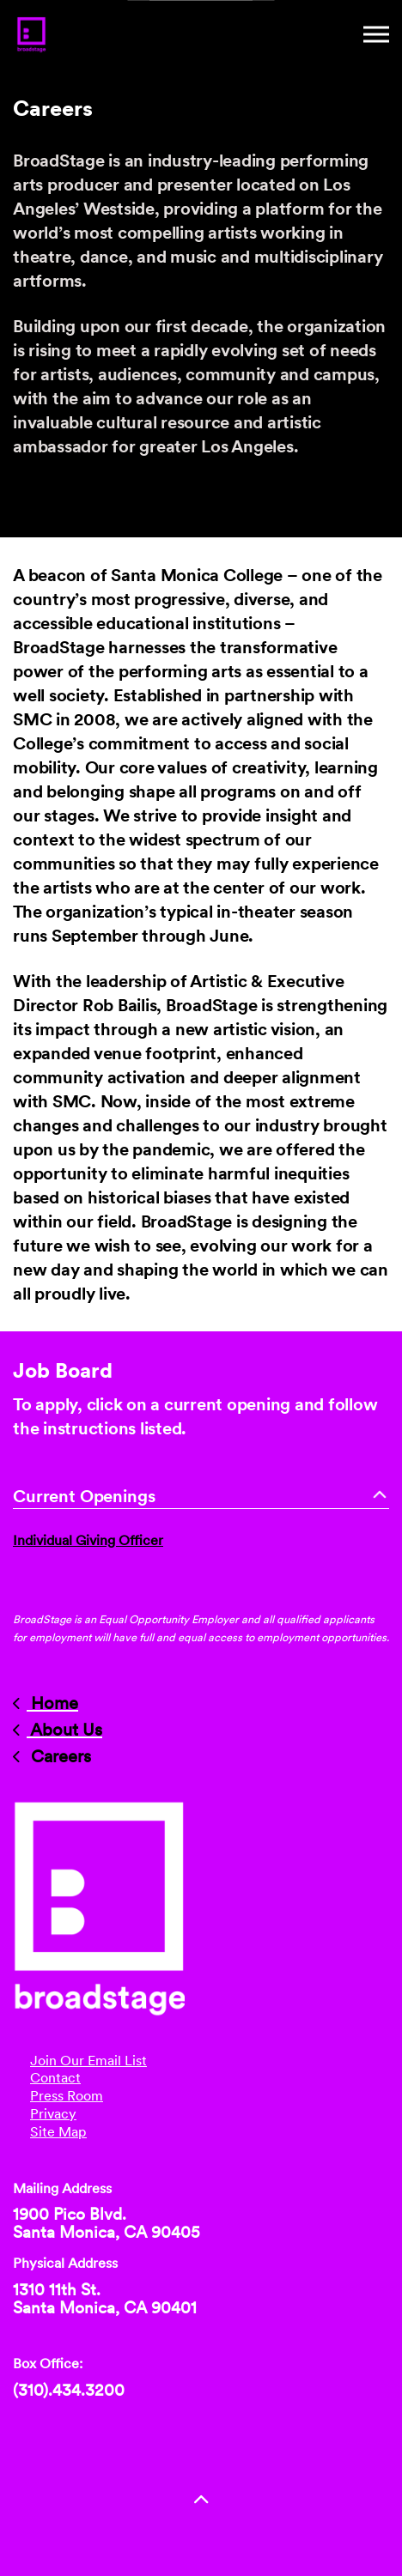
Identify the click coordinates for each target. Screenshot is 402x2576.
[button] (201, 2501)
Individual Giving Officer (88, 1540)
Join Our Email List (88, 2060)
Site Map (58, 2132)
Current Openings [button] (201, 1495)
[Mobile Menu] (376, 34)
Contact (55, 2078)
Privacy (53, 2114)
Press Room (66, 2096)
